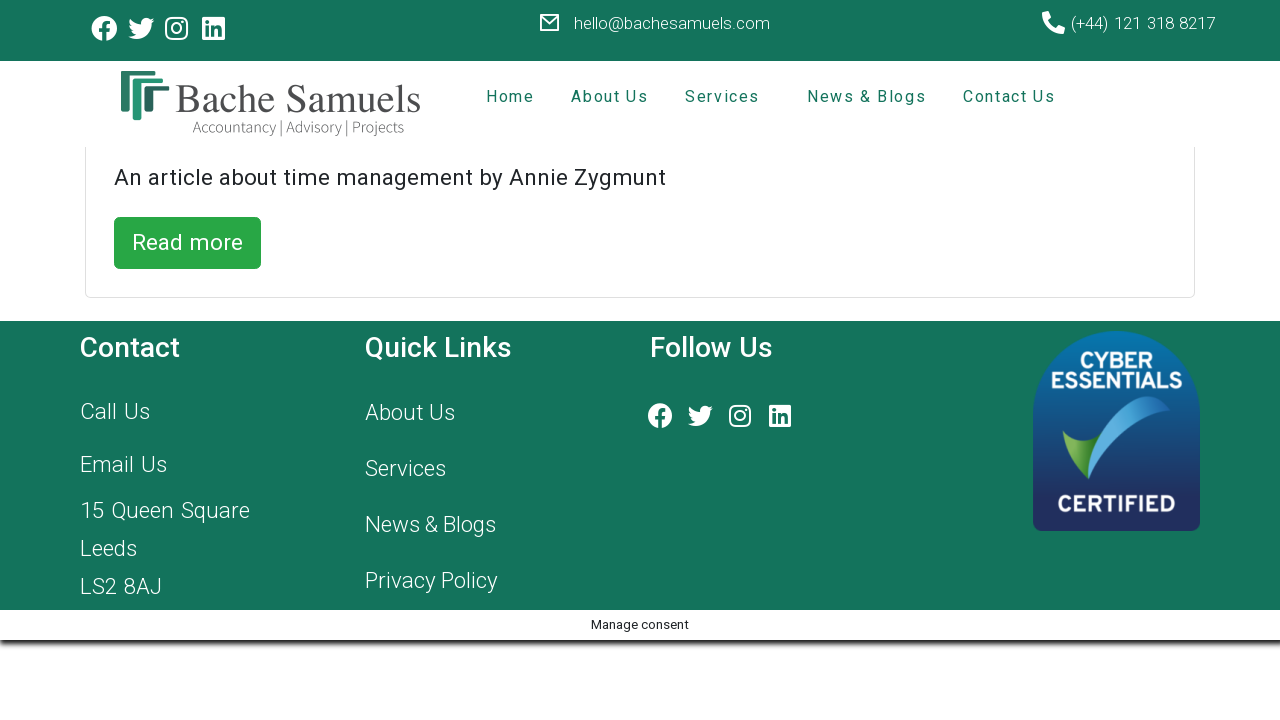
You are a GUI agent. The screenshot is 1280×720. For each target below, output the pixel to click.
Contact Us (1009, 96)
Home (510, 96)
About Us (609, 96)
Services (722, 96)
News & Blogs (866, 96)
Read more (187, 242)
